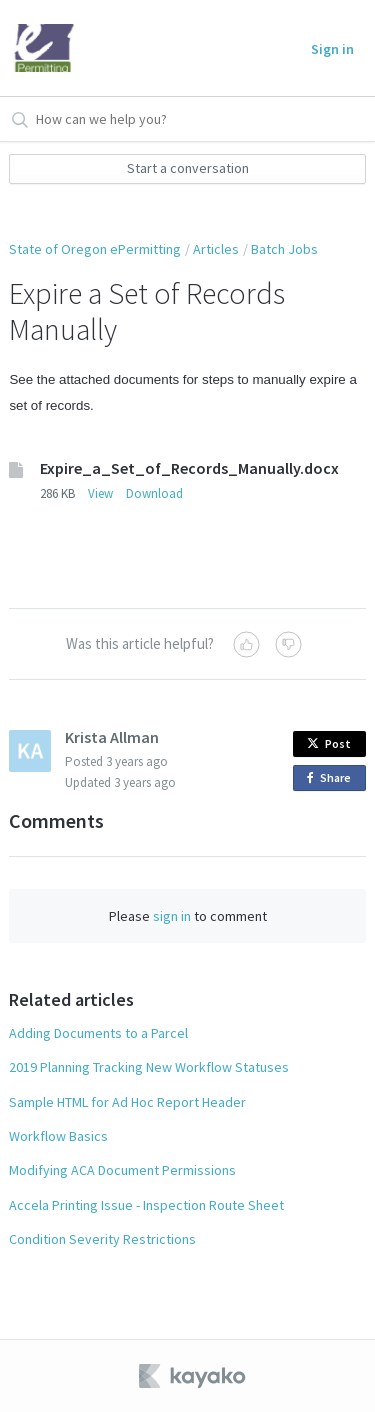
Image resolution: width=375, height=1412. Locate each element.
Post (329, 743)
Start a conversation (188, 168)
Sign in (332, 49)
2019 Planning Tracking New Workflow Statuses (149, 1067)
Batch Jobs (284, 249)
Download (154, 493)
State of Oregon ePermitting (95, 249)
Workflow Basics (58, 1136)
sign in (172, 916)
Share (332, 778)
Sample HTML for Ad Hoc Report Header (127, 1102)
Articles (216, 249)
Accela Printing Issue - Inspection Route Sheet (146, 1205)
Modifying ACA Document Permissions (122, 1170)
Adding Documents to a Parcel (98, 1033)
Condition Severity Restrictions (102, 1239)
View (100, 493)
